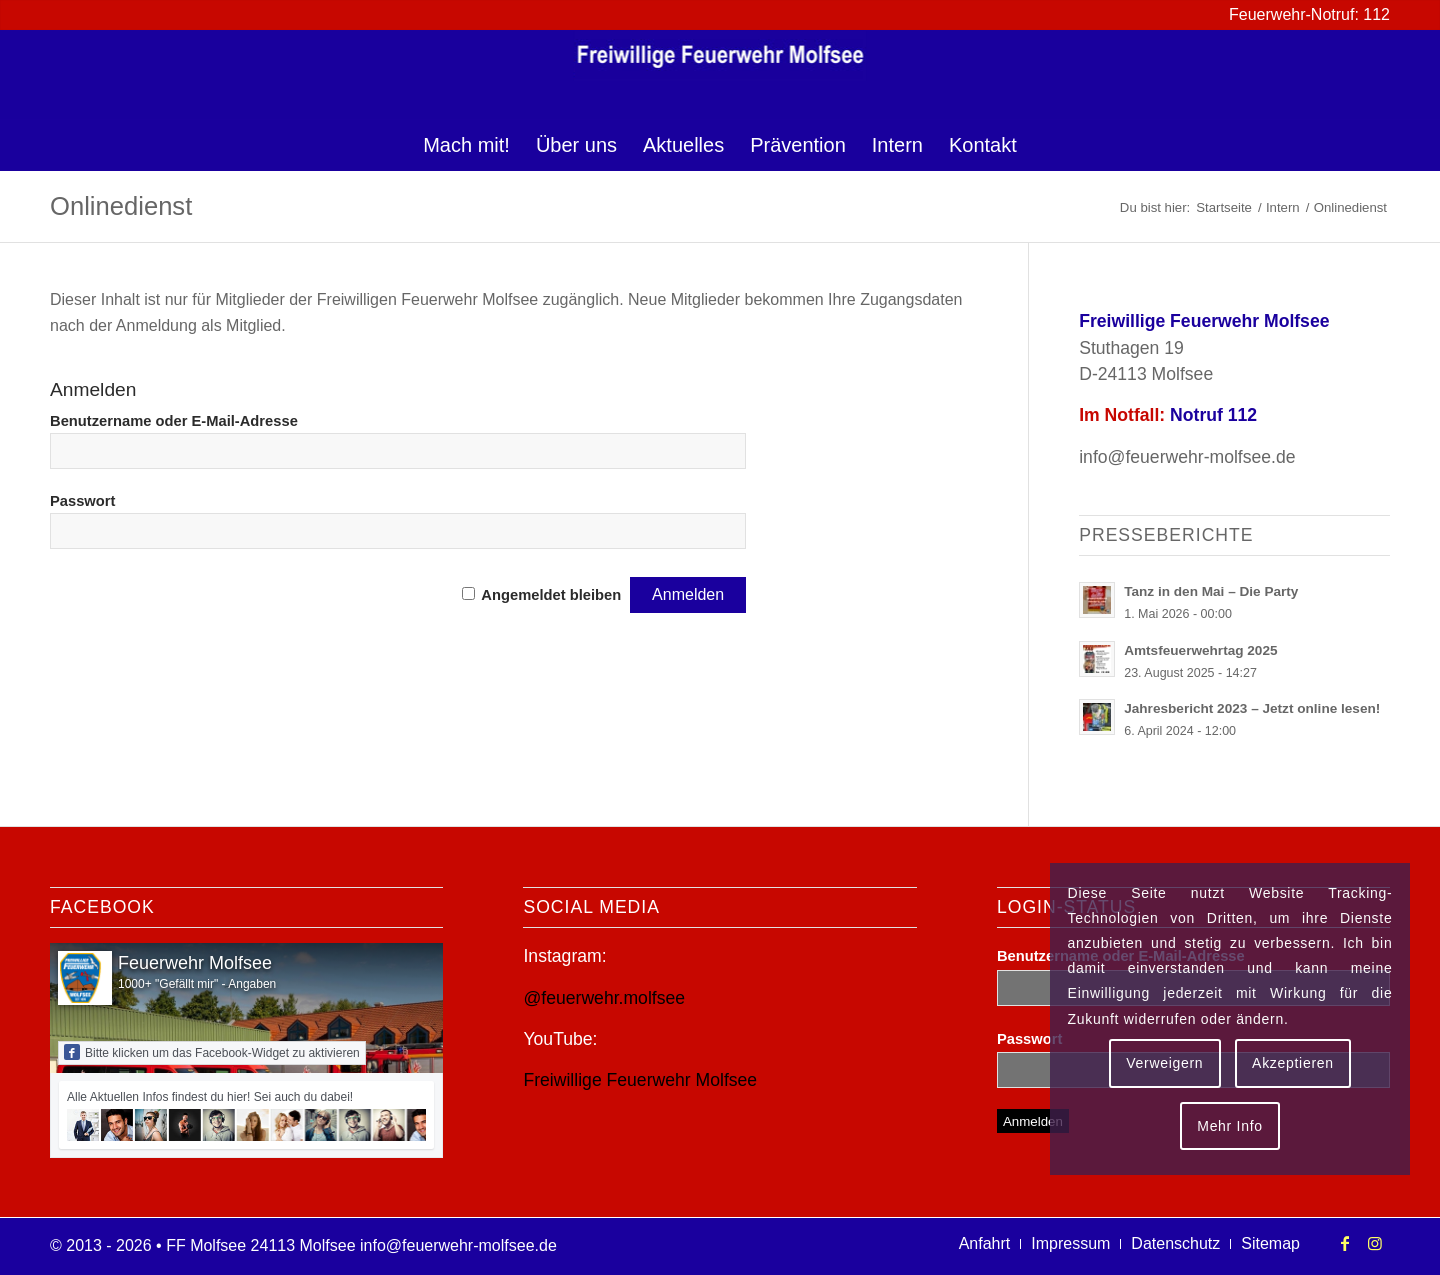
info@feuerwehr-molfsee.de (1187, 457)
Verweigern (1164, 1063)
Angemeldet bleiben (551, 595)
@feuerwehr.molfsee (604, 998)
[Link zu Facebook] (1345, 1243)
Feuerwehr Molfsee (195, 963)
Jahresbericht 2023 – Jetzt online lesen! (1252, 708)
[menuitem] (466, 145)
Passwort (82, 501)
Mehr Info (1229, 1126)
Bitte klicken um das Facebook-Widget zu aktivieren (212, 1052)
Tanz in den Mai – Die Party (1211, 591)
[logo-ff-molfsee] (720, 75)
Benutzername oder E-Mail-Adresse (174, 421)
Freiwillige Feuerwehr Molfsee (640, 1080)
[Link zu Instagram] (1375, 1243)
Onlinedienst (121, 206)
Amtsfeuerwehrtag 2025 (1200, 650)
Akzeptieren (1293, 1063)
